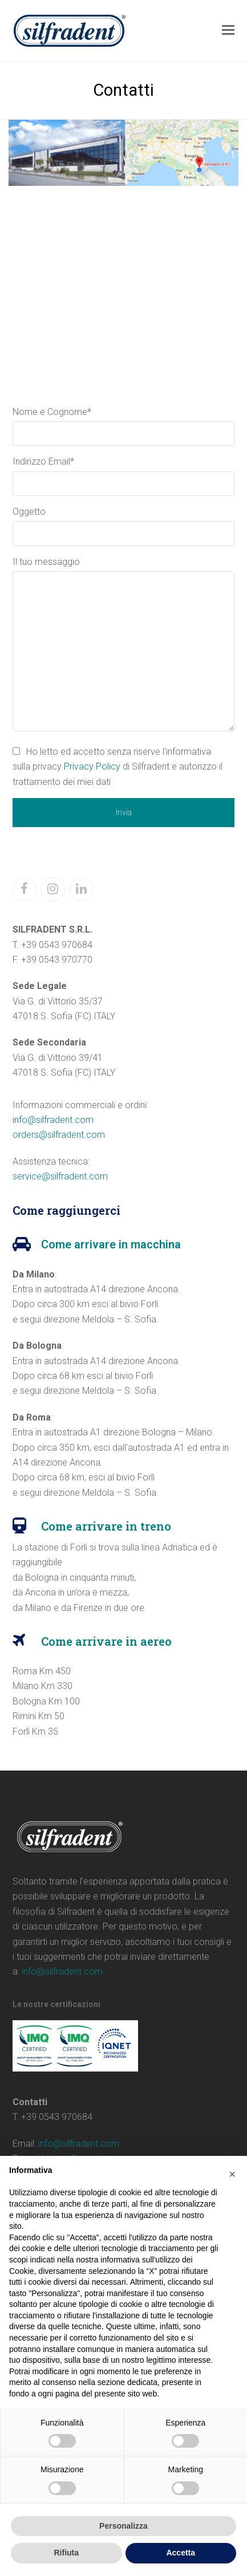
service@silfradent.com (60, 1176)
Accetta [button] (180, 2552)
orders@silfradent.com (59, 1134)
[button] (228, 30)
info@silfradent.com (53, 1119)
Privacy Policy (92, 766)
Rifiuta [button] (66, 2552)
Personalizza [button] (123, 2525)
